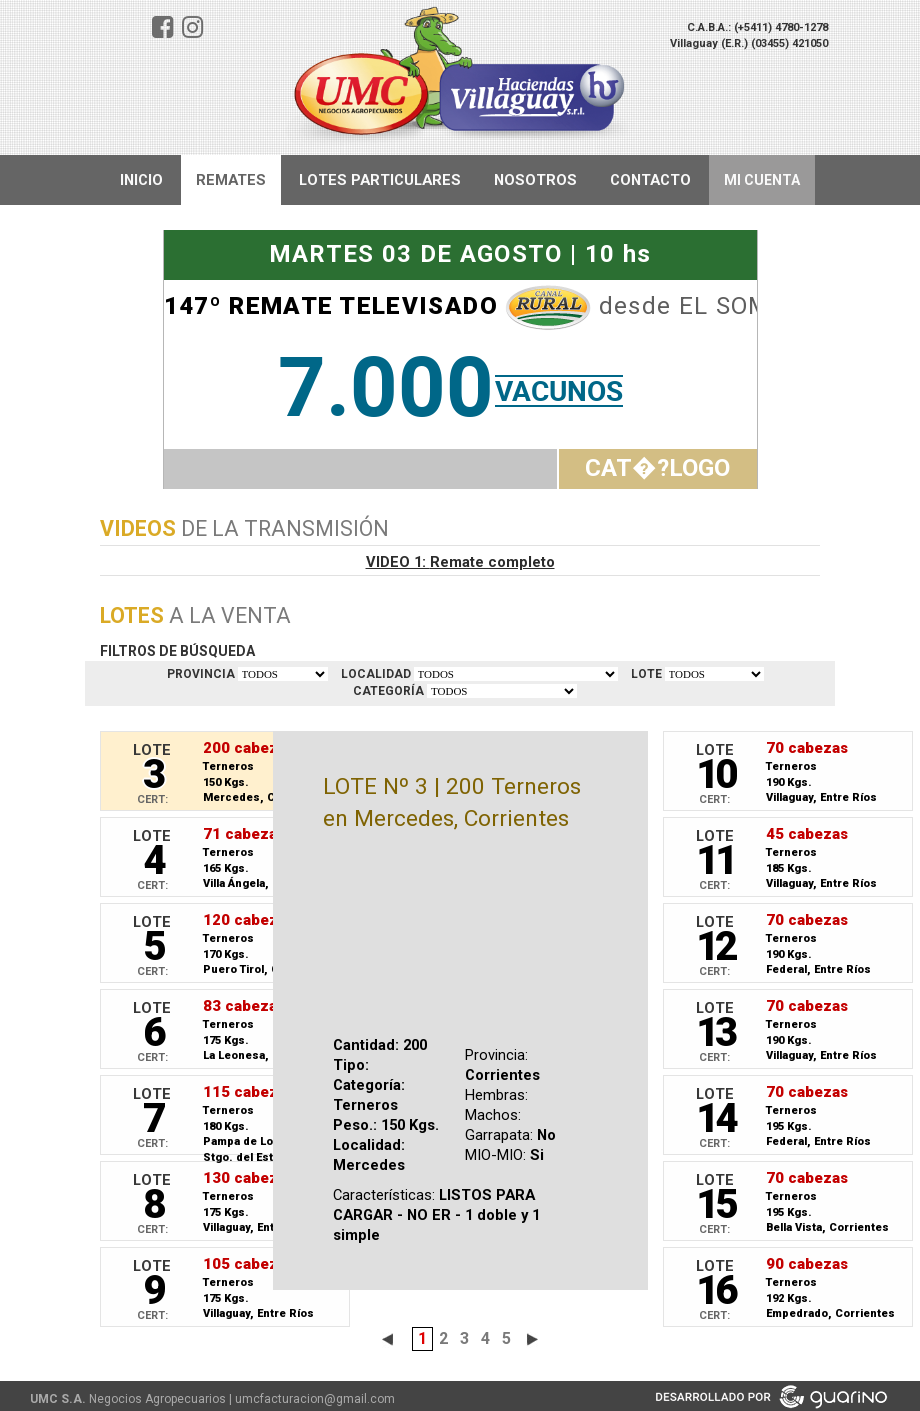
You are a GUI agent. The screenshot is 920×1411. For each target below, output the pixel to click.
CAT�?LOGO (657, 468)
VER (714, 674)
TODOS (283, 674)
